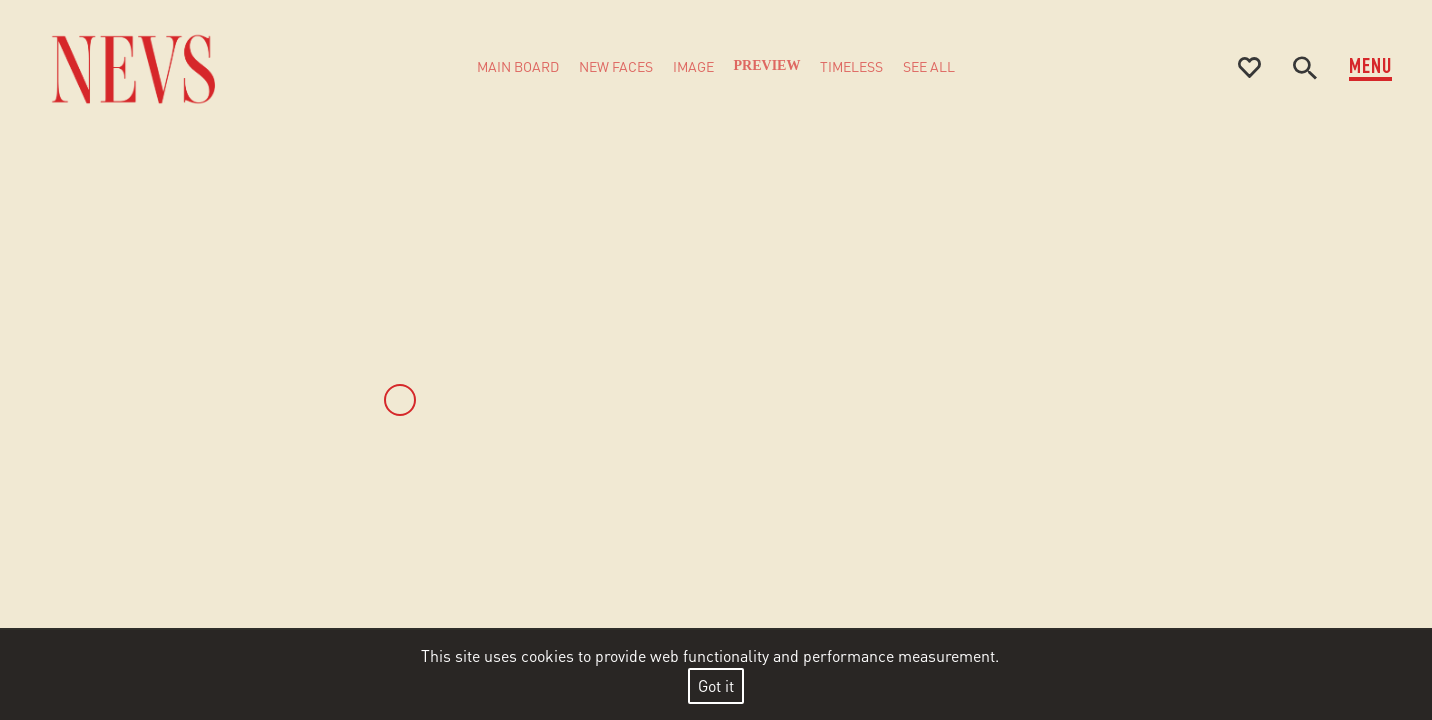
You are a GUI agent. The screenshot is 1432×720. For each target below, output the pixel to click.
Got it (716, 685)
